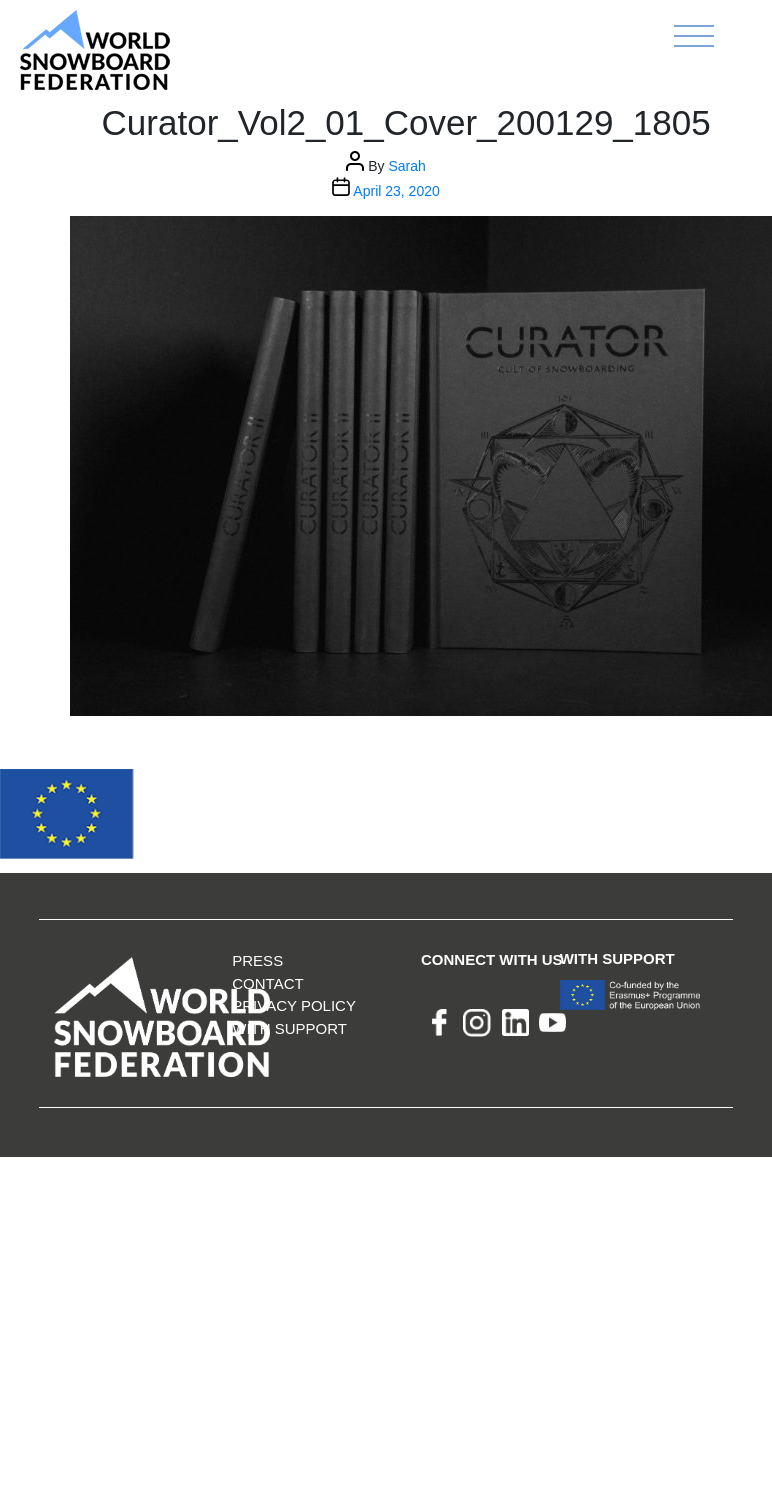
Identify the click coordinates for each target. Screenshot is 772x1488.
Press (257, 960)
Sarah (406, 166)
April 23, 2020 (396, 191)
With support (289, 1028)
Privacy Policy (294, 1005)
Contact (267, 983)
